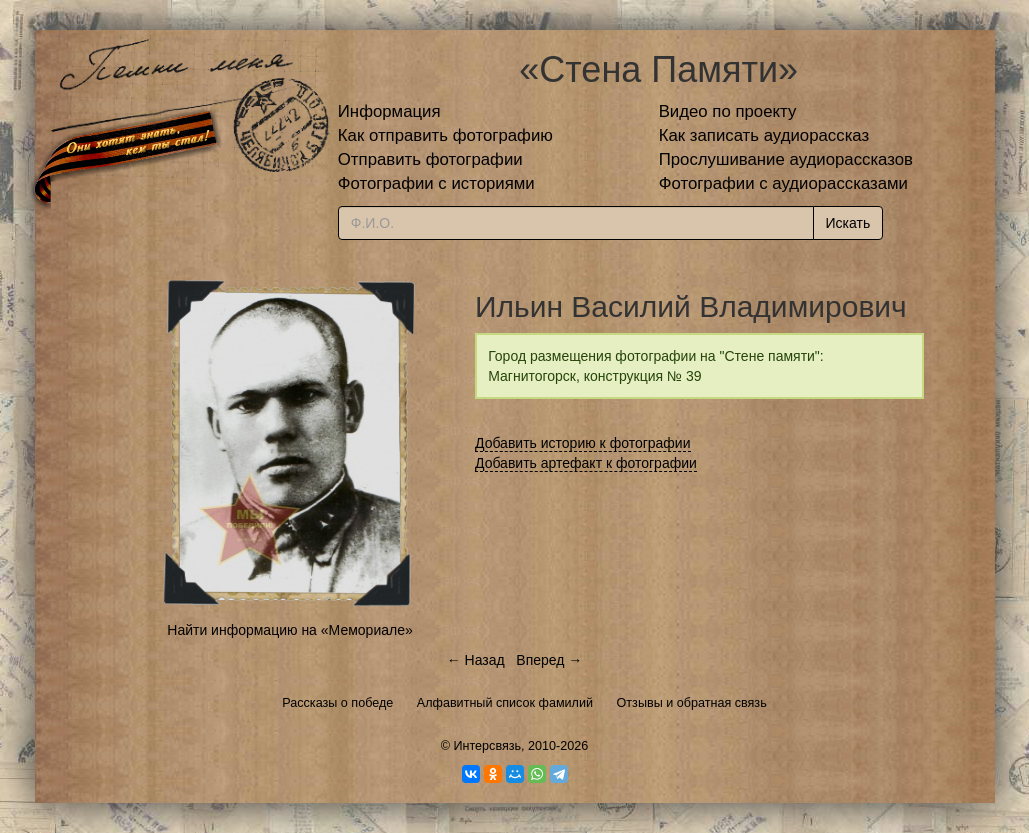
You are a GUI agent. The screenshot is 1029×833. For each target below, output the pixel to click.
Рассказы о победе (337, 703)
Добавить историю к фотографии (583, 443)
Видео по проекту (728, 111)
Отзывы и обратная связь (692, 703)
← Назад (476, 660)
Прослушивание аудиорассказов (786, 159)
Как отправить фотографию (445, 135)
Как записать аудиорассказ (764, 135)
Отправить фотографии (430, 159)
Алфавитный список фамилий (505, 703)
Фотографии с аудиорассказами (783, 183)
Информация (389, 111)
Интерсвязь (487, 746)
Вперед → (549, 660)
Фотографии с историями (436, 183)
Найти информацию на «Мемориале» (289, 630)
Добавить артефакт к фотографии (586, 463)
